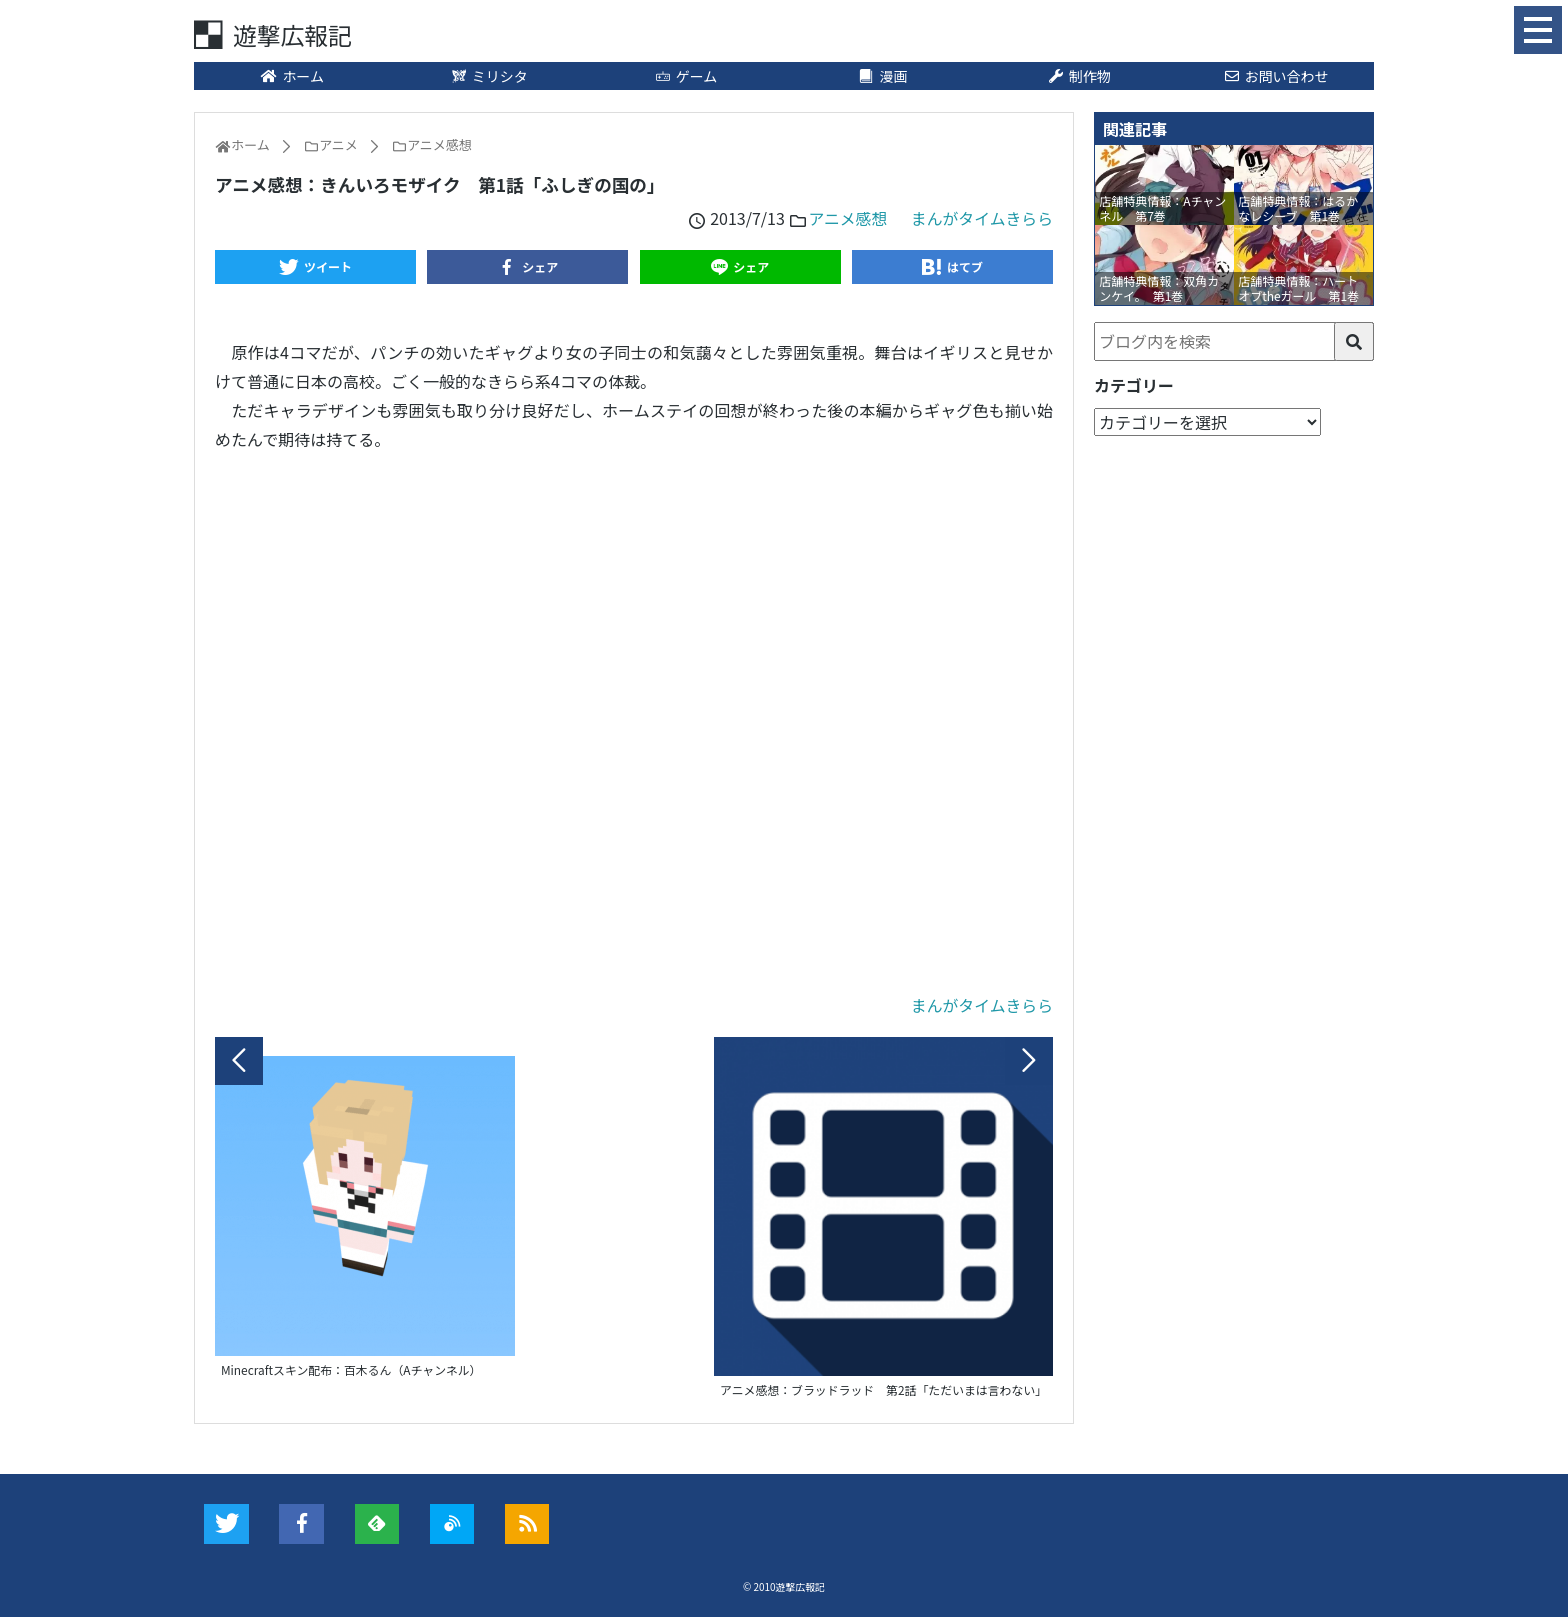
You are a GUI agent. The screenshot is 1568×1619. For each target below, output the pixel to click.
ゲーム (685, 77)
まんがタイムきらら (981, 219)
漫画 (883, 77)
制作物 (1079, 77)
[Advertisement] (634, 724)
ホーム (292, 77)
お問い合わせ (1276, 77)
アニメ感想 (846, 219)
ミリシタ (489, 77)
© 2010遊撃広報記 (784, 1589)
